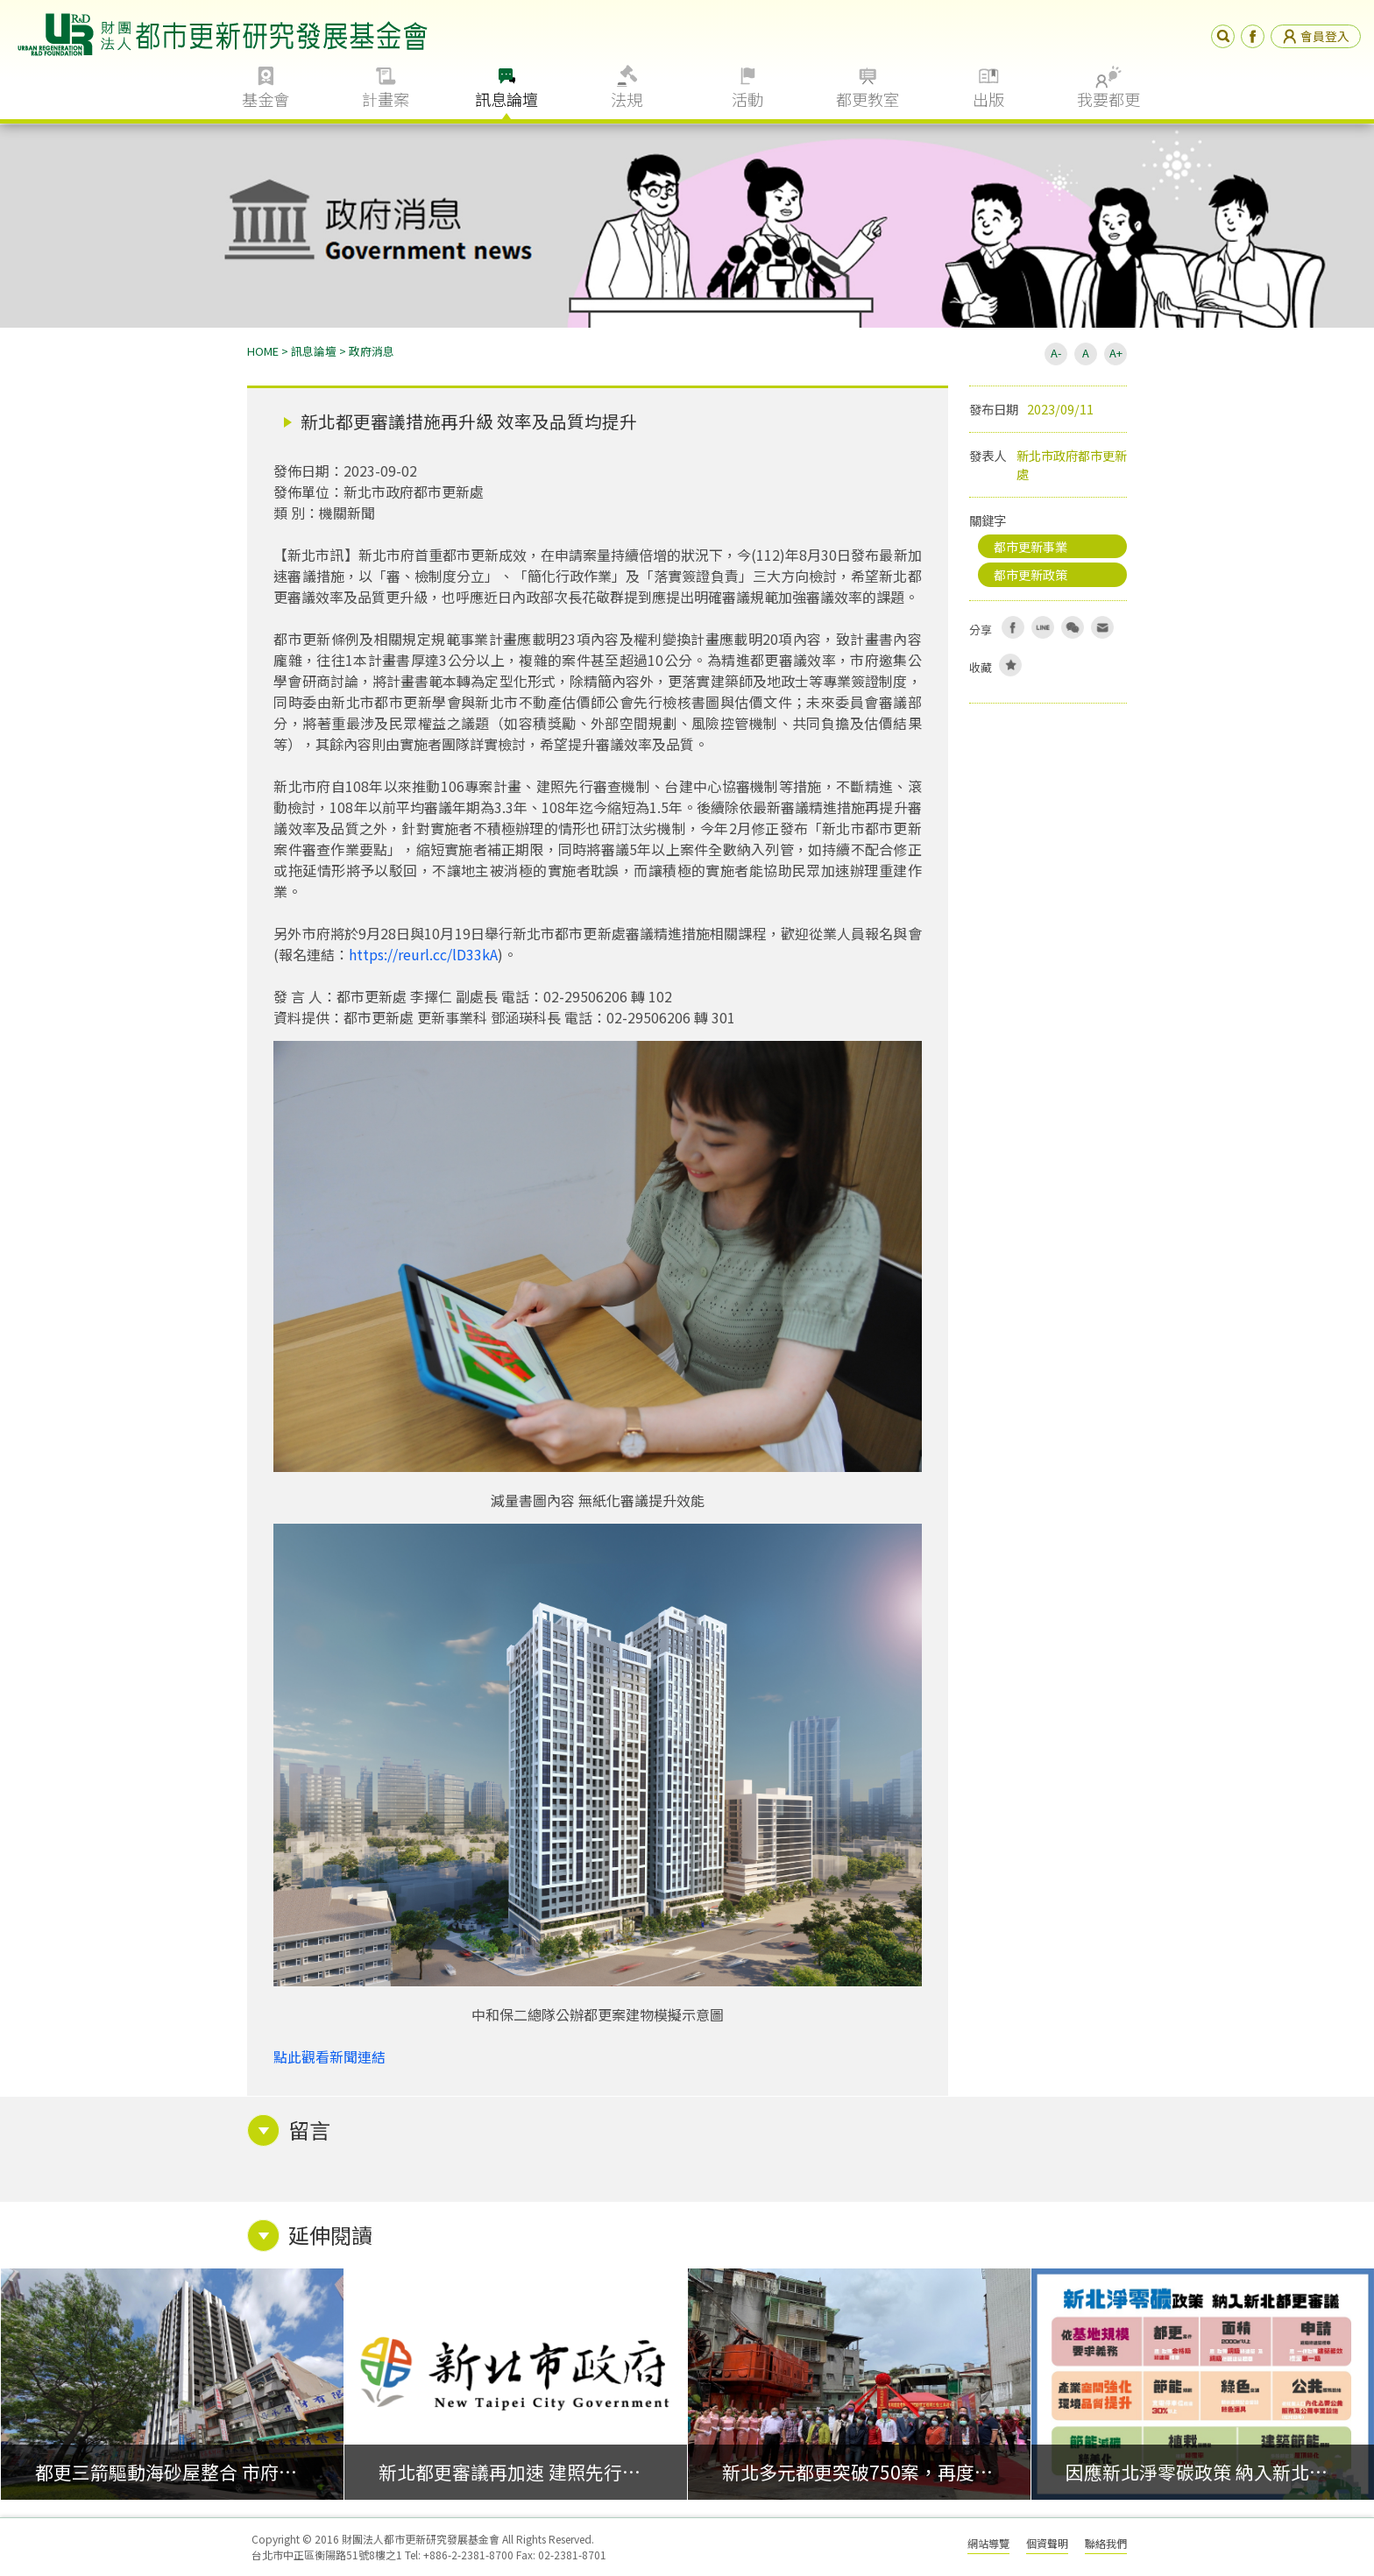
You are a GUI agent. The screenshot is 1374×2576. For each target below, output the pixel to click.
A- (1056, 352)
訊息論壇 (506, 99)
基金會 (265, 99)
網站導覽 (988, 2543)
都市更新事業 (1030, 546)
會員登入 (1315, 36)
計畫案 (385, 99)
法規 (626, 99)
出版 (988, 99)
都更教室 (867, 99)
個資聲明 (1047, 2543)
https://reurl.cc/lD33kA (423, 954)
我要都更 (1108, 99)
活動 (747, 99)
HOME (263, 351)
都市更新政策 (1030, 574)
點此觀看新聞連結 (329, 2056)
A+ (1116, 352)
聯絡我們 (1106, 2543)
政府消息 (371, 351)
